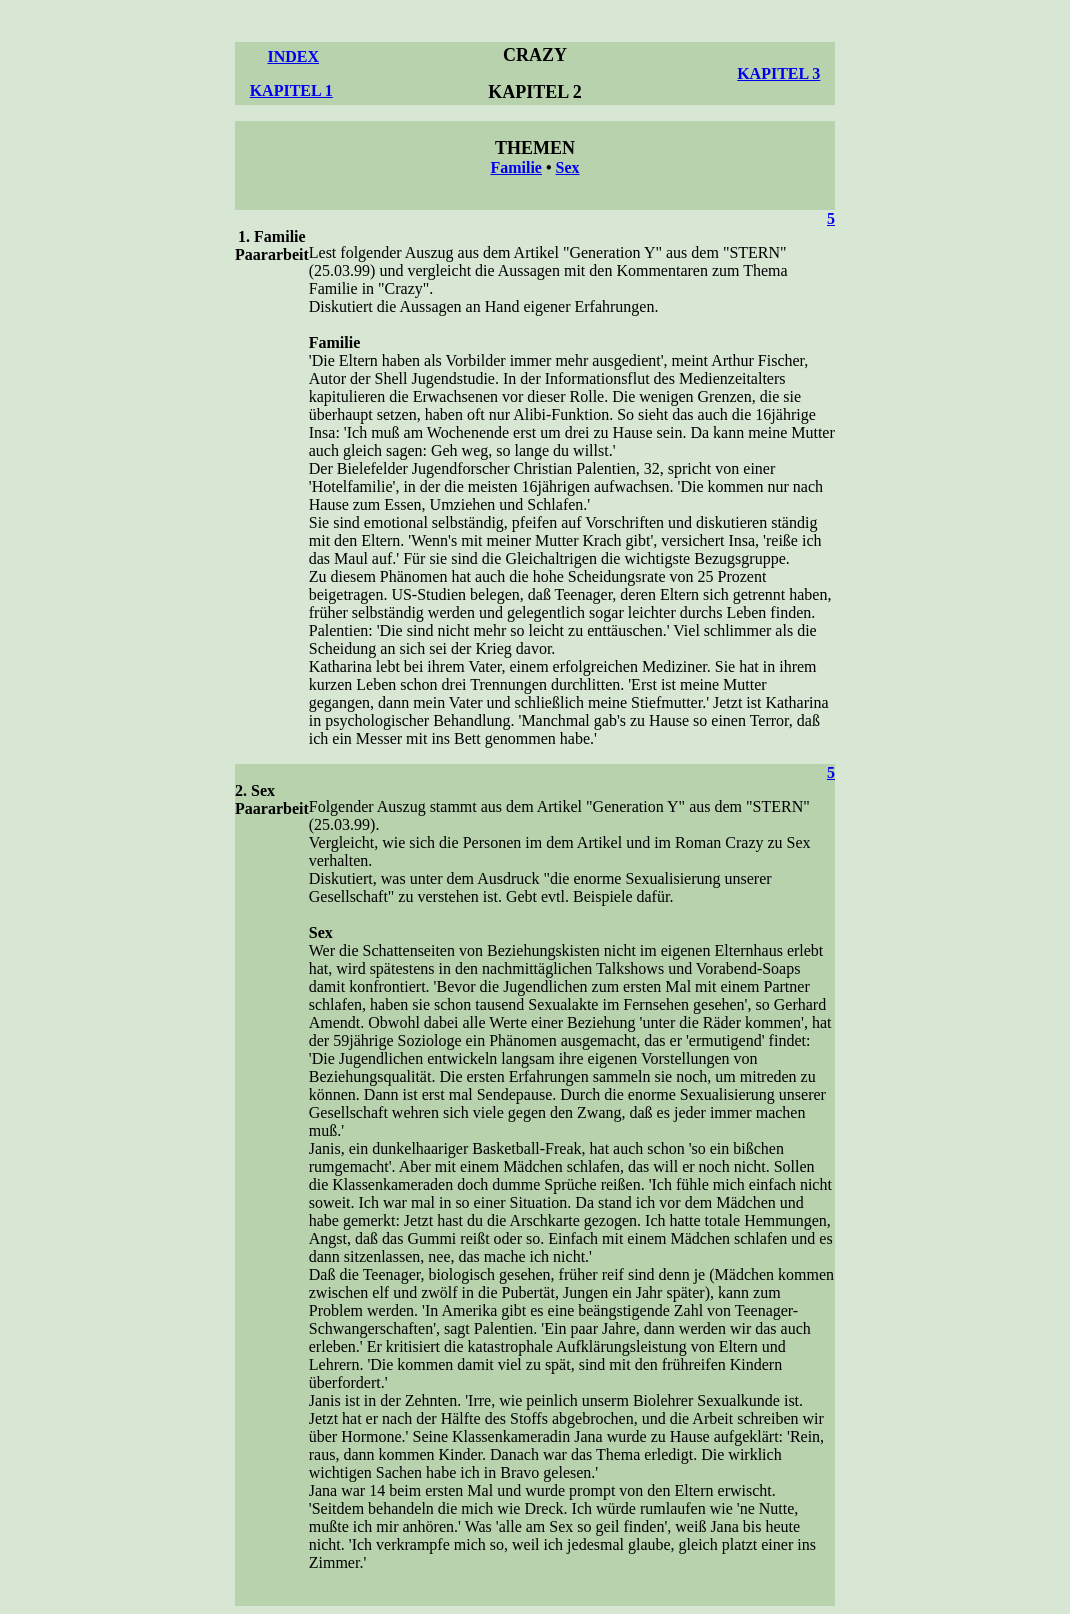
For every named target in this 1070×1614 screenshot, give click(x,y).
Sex (568, 167)
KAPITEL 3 (778, 73)
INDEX (293, 56)
